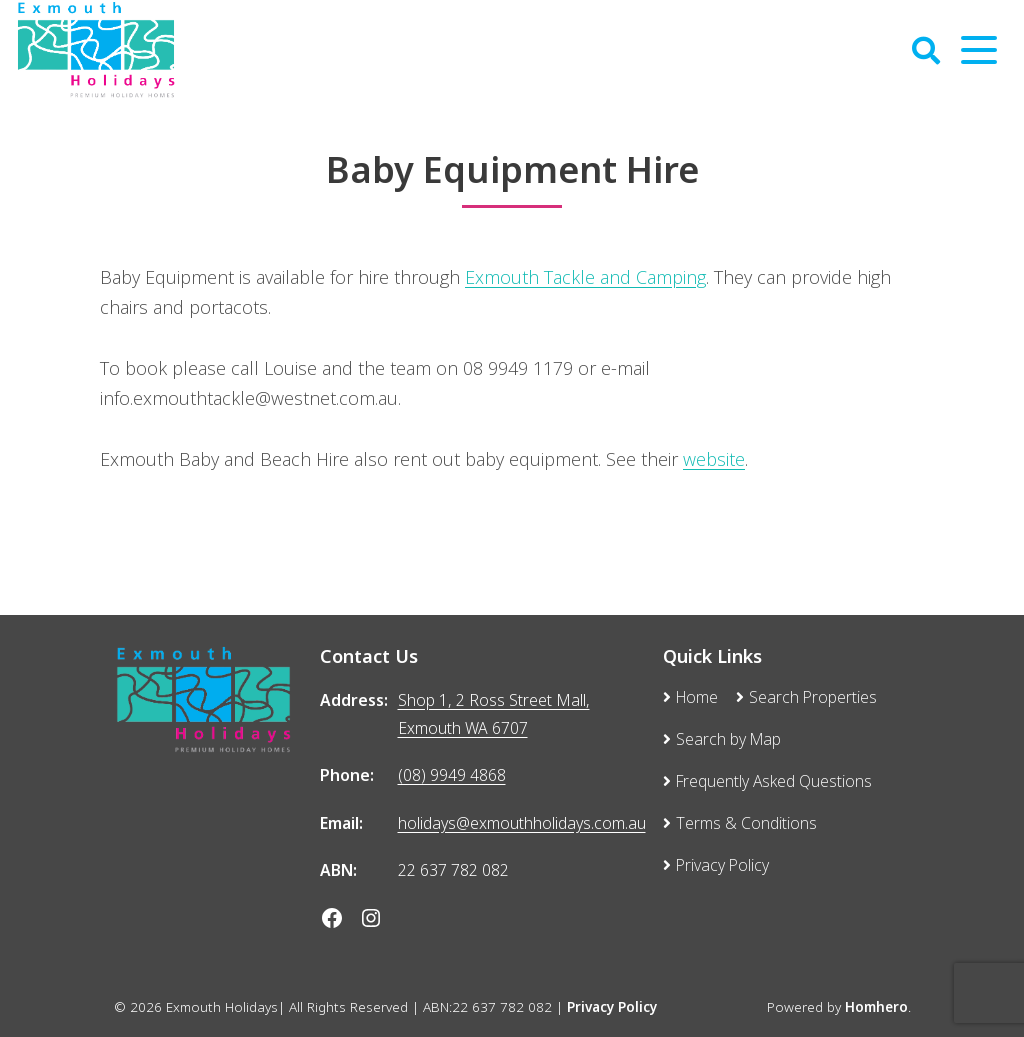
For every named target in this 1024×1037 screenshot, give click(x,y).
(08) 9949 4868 (452, 775)
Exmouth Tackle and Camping (585, 277)
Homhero (876, 1007)
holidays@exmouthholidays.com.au (522, 823)
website (714, 459)
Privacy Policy (612, 1007)
